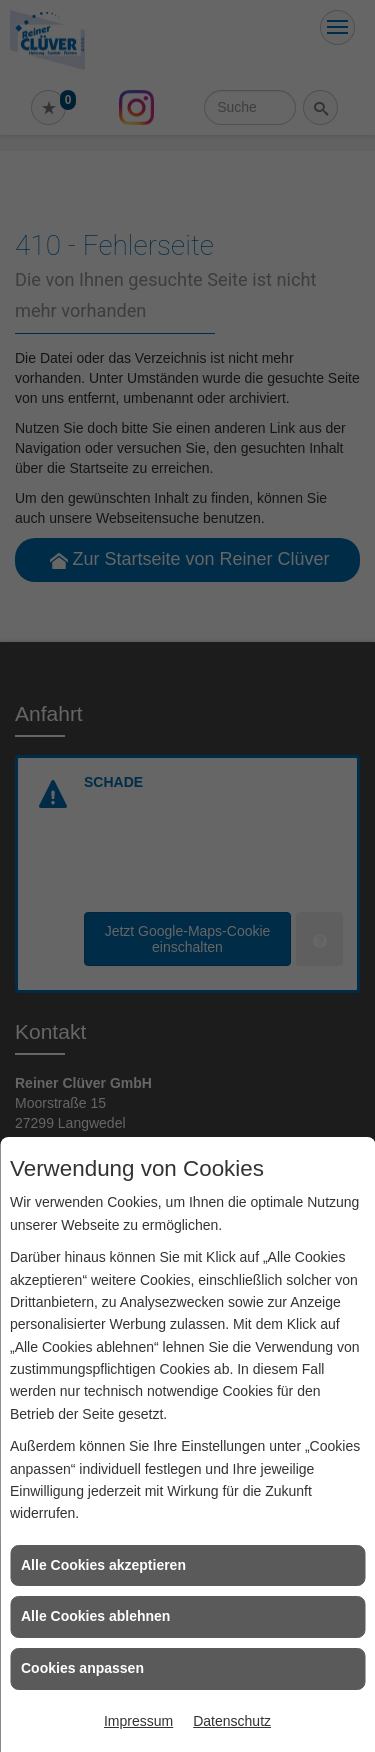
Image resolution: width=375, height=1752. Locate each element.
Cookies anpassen (82, 1668)
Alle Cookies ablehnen (95, 1616)
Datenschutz (232, 1721)
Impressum (138, 1721)
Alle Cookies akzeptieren (103, 1565)
